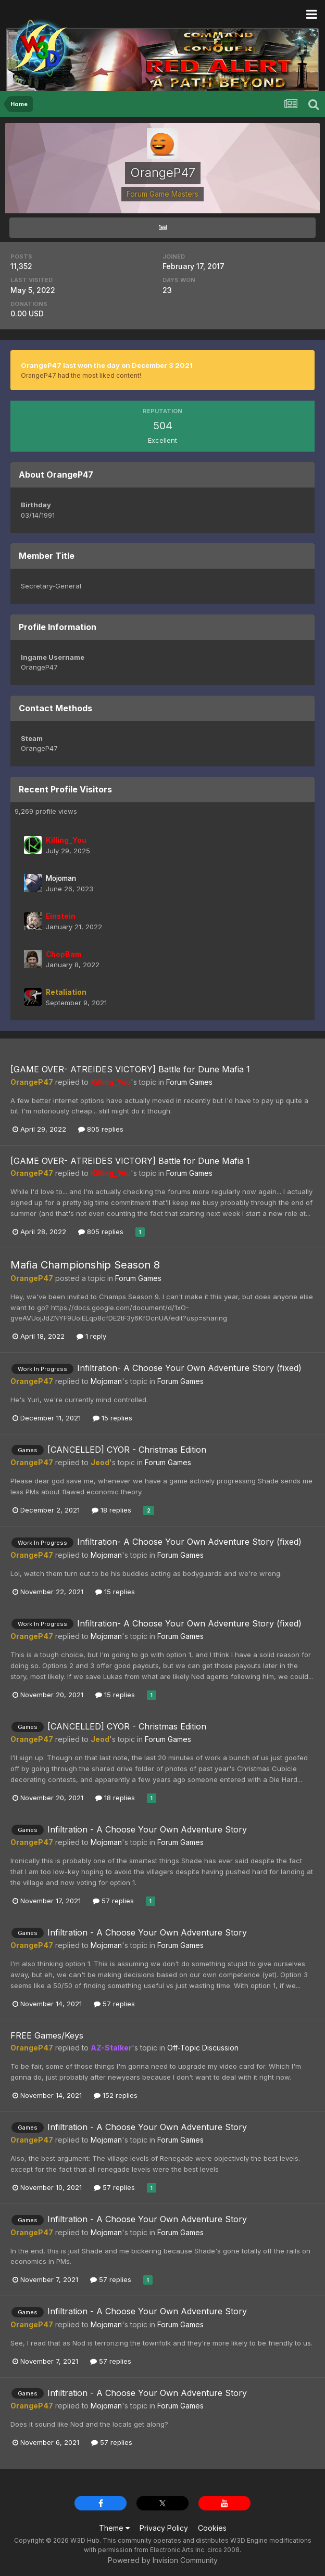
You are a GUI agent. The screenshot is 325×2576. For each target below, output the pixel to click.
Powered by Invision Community (163, 2560)
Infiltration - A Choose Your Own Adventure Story (147, 1829)
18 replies (111, 1510)
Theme (114, 2527)
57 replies (113, 1900)
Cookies (212, 2527)
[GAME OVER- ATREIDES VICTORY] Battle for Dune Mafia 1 (130, 1069)
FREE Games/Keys (46, 2035)
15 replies (112, 1418)
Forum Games (189, 1082)
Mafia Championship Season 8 (85, 1265)
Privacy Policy (164, 2527)
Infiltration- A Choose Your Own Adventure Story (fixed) (189, 1368)
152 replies (116, 2095)
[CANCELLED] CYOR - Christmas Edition (126, 1449)
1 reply (91, 1336)
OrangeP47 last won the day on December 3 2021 (107, 365)
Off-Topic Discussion (203, 2047)
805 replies (100, 1129)
